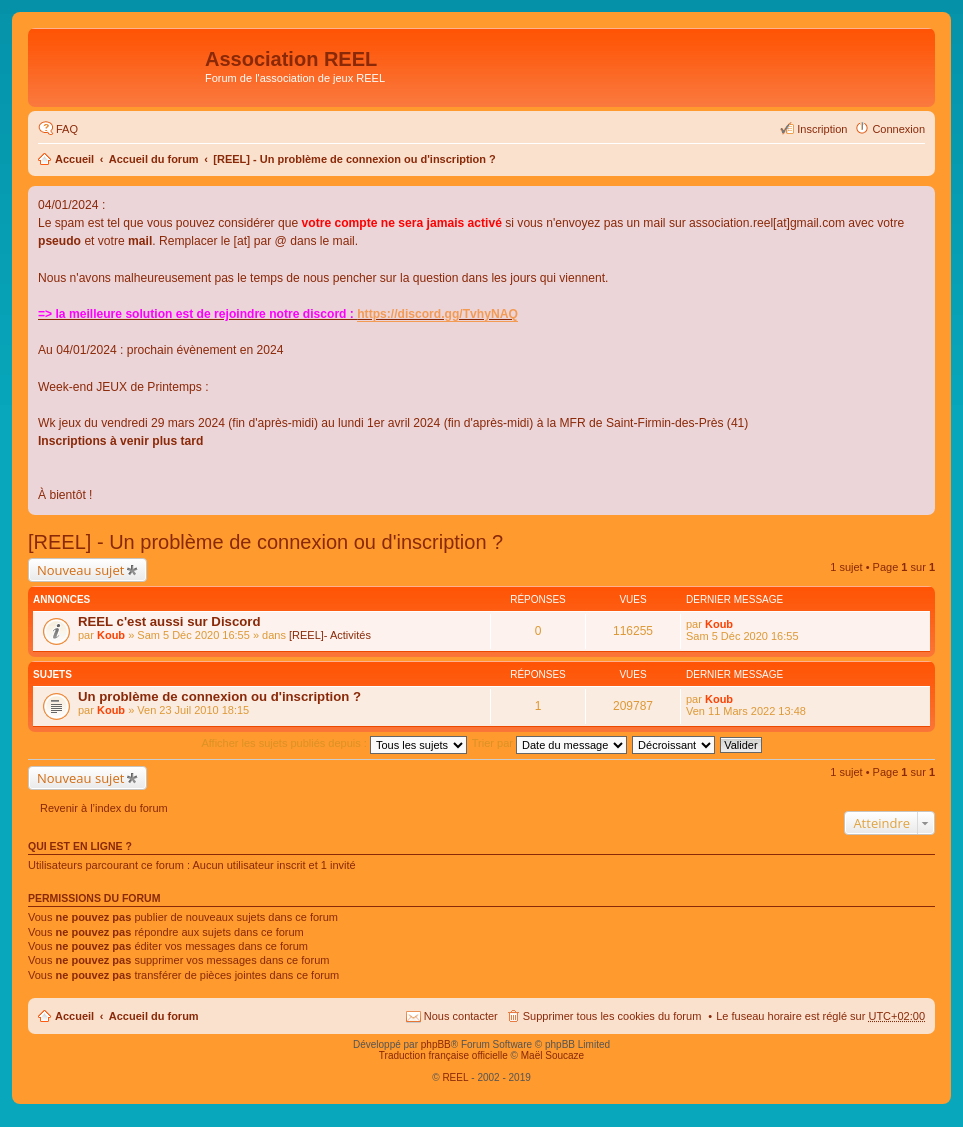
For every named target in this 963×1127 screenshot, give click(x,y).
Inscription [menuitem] (822, 129)
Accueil (74, 159)
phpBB (436, 1044)
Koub (111, 635)
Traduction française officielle (443, 1055)
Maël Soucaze (552, 1055)
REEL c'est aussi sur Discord (169, 621)
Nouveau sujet (80, 570)
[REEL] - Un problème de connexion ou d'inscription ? (354, 159)
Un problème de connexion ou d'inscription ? (219, 696)
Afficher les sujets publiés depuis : (334, 743)
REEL (455, 1077)
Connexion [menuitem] (898, 129)
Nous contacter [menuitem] (461, 1016)
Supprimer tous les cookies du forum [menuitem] (612, 1016)
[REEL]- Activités (330, 635)
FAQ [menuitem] (67, 129)
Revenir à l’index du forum (104, 808)
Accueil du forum (154, 159)
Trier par (549, 743)
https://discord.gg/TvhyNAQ (437, 314)
